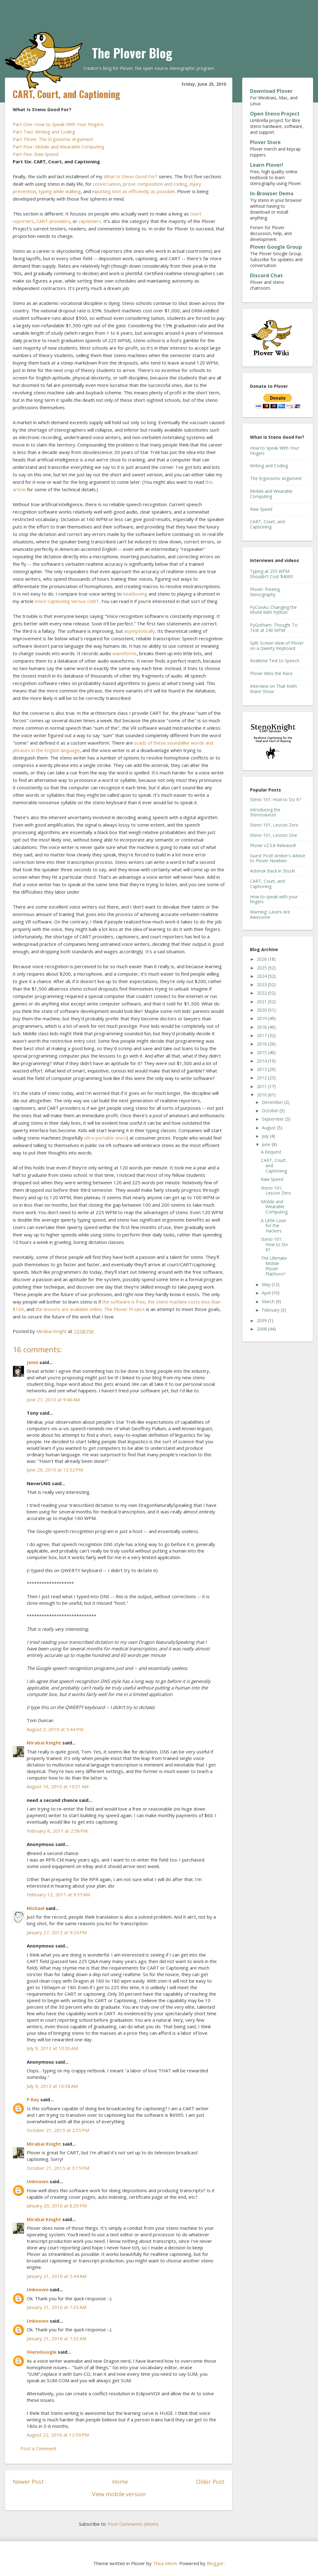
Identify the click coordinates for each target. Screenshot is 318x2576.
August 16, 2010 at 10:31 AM (58, 1786)
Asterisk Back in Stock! (272, 871)
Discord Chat (266, 275)
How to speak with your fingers (274, 899)
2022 (262, 993)
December (273, 1102)
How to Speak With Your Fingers (274, 450)
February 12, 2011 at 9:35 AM (58, 1894)
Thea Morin (165, 2563)
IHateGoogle (42, 2352)
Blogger (215, 2563)
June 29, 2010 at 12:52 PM (55, 1470)
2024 (262, 976)
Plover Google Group (276, 246)
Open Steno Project (275, 113)
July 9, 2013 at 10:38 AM (52, 2086)
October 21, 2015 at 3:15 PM (58, 2168)
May (267, 1284)
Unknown (37, 2181)
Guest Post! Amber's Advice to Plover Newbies (277, 858)
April (267, 1293)
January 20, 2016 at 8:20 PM (57, 2205)
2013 (262, 1069)
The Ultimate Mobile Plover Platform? (274, 1266)
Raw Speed (261, 509)
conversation (106, 184)
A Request (271, 1152)
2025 (262, 968)
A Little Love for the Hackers (273, 1226)
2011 (262, 1086)
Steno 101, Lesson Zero (274, 825)
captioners (90, 221)
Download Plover (271, 91)
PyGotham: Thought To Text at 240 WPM (274, 627)
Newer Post (28, 2481)
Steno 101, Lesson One (273, 835)
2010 (262, 1095)
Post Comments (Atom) (133, 2524)
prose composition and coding (155, 184)
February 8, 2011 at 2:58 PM (57, 1831)
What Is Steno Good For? (130, 176)
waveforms (124, 653)
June (267, 1144)
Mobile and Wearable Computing (271, 493)
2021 (262, 1002)
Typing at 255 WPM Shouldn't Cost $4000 (271, 573)
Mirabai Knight (44, 1742)
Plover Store (265, 142)
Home (120, 2481)
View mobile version (119, 2494)
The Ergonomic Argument (276, 478)
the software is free (123, 1302)
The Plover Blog (132, 52)
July (266, 1136)
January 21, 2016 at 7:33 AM (56, 2307)
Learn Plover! (266, 164)
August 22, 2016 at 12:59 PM (58, 2435)
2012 (262, 1078)
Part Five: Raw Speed (35, 154)
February (271, 1310)
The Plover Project (124, 1309)
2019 (262, 1018)
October (270, 1110)
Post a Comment (38, 2448)
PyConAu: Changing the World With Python (273, 609)
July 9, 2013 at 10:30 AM (52, 2048)
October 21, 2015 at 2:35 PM (58, 2130)
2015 (262, 1052)
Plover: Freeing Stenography (265, 591)
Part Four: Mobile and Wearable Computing (58, 146)
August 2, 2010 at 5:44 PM (55, 1729)
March (269, 1301)
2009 (262, 1320)
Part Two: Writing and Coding (44, 132)
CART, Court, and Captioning (267, 524)
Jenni (32, 1362)
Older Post (210, 2481)
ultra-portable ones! (105, 1138)
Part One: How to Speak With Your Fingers (58, 124)
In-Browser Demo (271, 193)
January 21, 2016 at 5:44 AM (56, 2276)
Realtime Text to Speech (274, 661)
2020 (262, 1010)
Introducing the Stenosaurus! (265, 812)
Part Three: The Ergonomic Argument (53, 139)
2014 (262, 1061)
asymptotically (139, 631)
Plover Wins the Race (271, 673)
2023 (262, 984)
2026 (262, 959)
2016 (262, 1044)
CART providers (53, 221)
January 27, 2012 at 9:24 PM (57, 1932)
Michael (35, 1908)
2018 (262, 1027)
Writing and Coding (269, 466)
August (269, 1128)
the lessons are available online (68, 1309)
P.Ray (33, 2099)
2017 (262, 1035)
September (273, 1119)
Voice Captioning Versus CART (67, 601)
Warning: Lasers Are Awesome (270, 914)
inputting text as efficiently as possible (133, 191)
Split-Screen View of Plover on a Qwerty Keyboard (277, 645)
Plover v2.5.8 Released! (273, 845)
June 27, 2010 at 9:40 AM (53, 1399)
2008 (262, 1329)
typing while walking (60, 191)
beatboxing (135, 594)
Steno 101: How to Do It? (275, 799)
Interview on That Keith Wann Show (273, 688)
